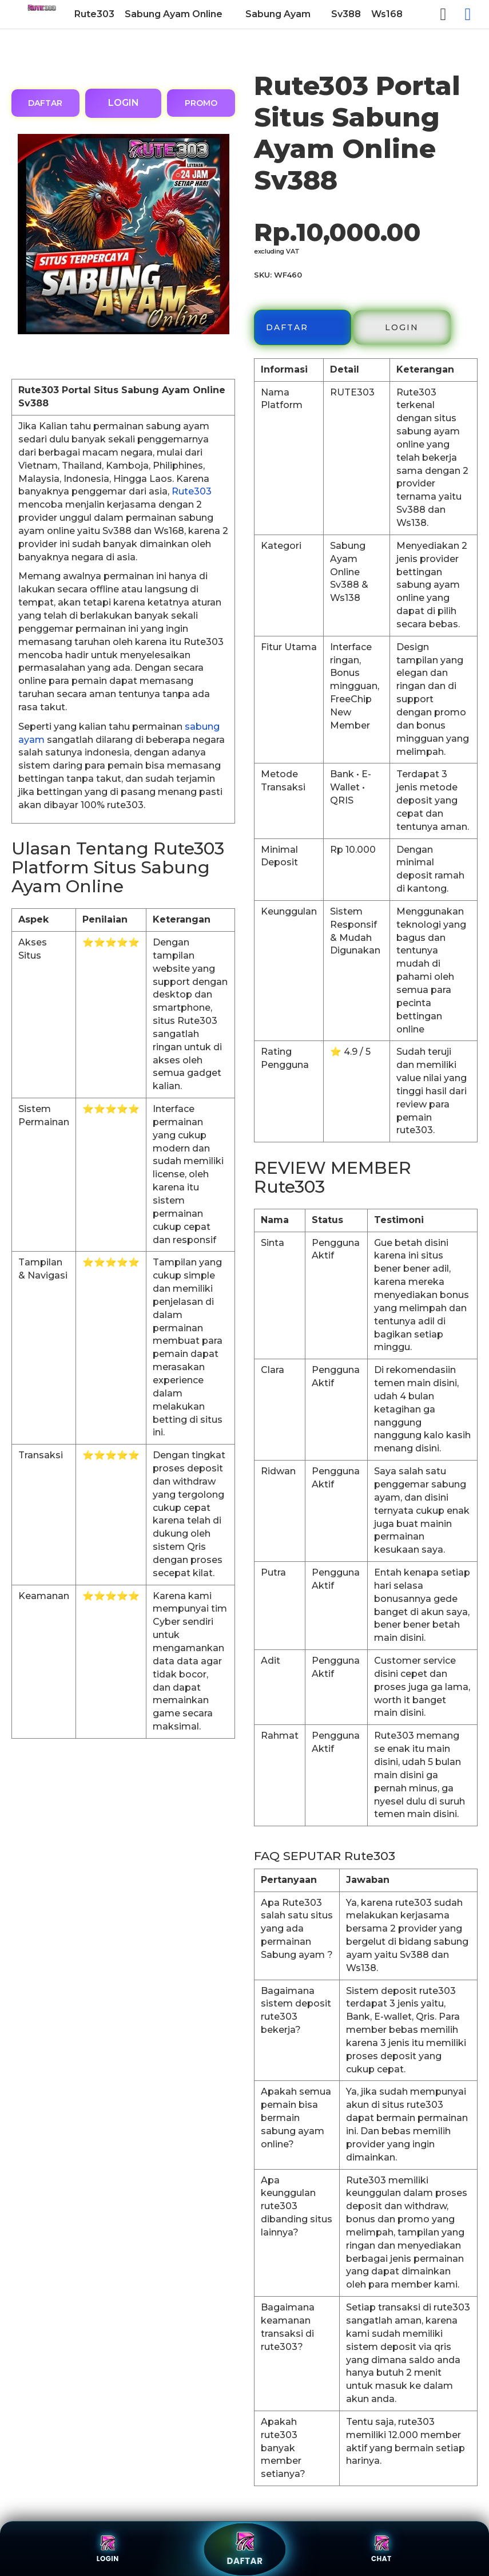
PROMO (201, 103)
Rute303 (192, 491)
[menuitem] (94, 14)
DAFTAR (45, 103)
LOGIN (123, 102)
